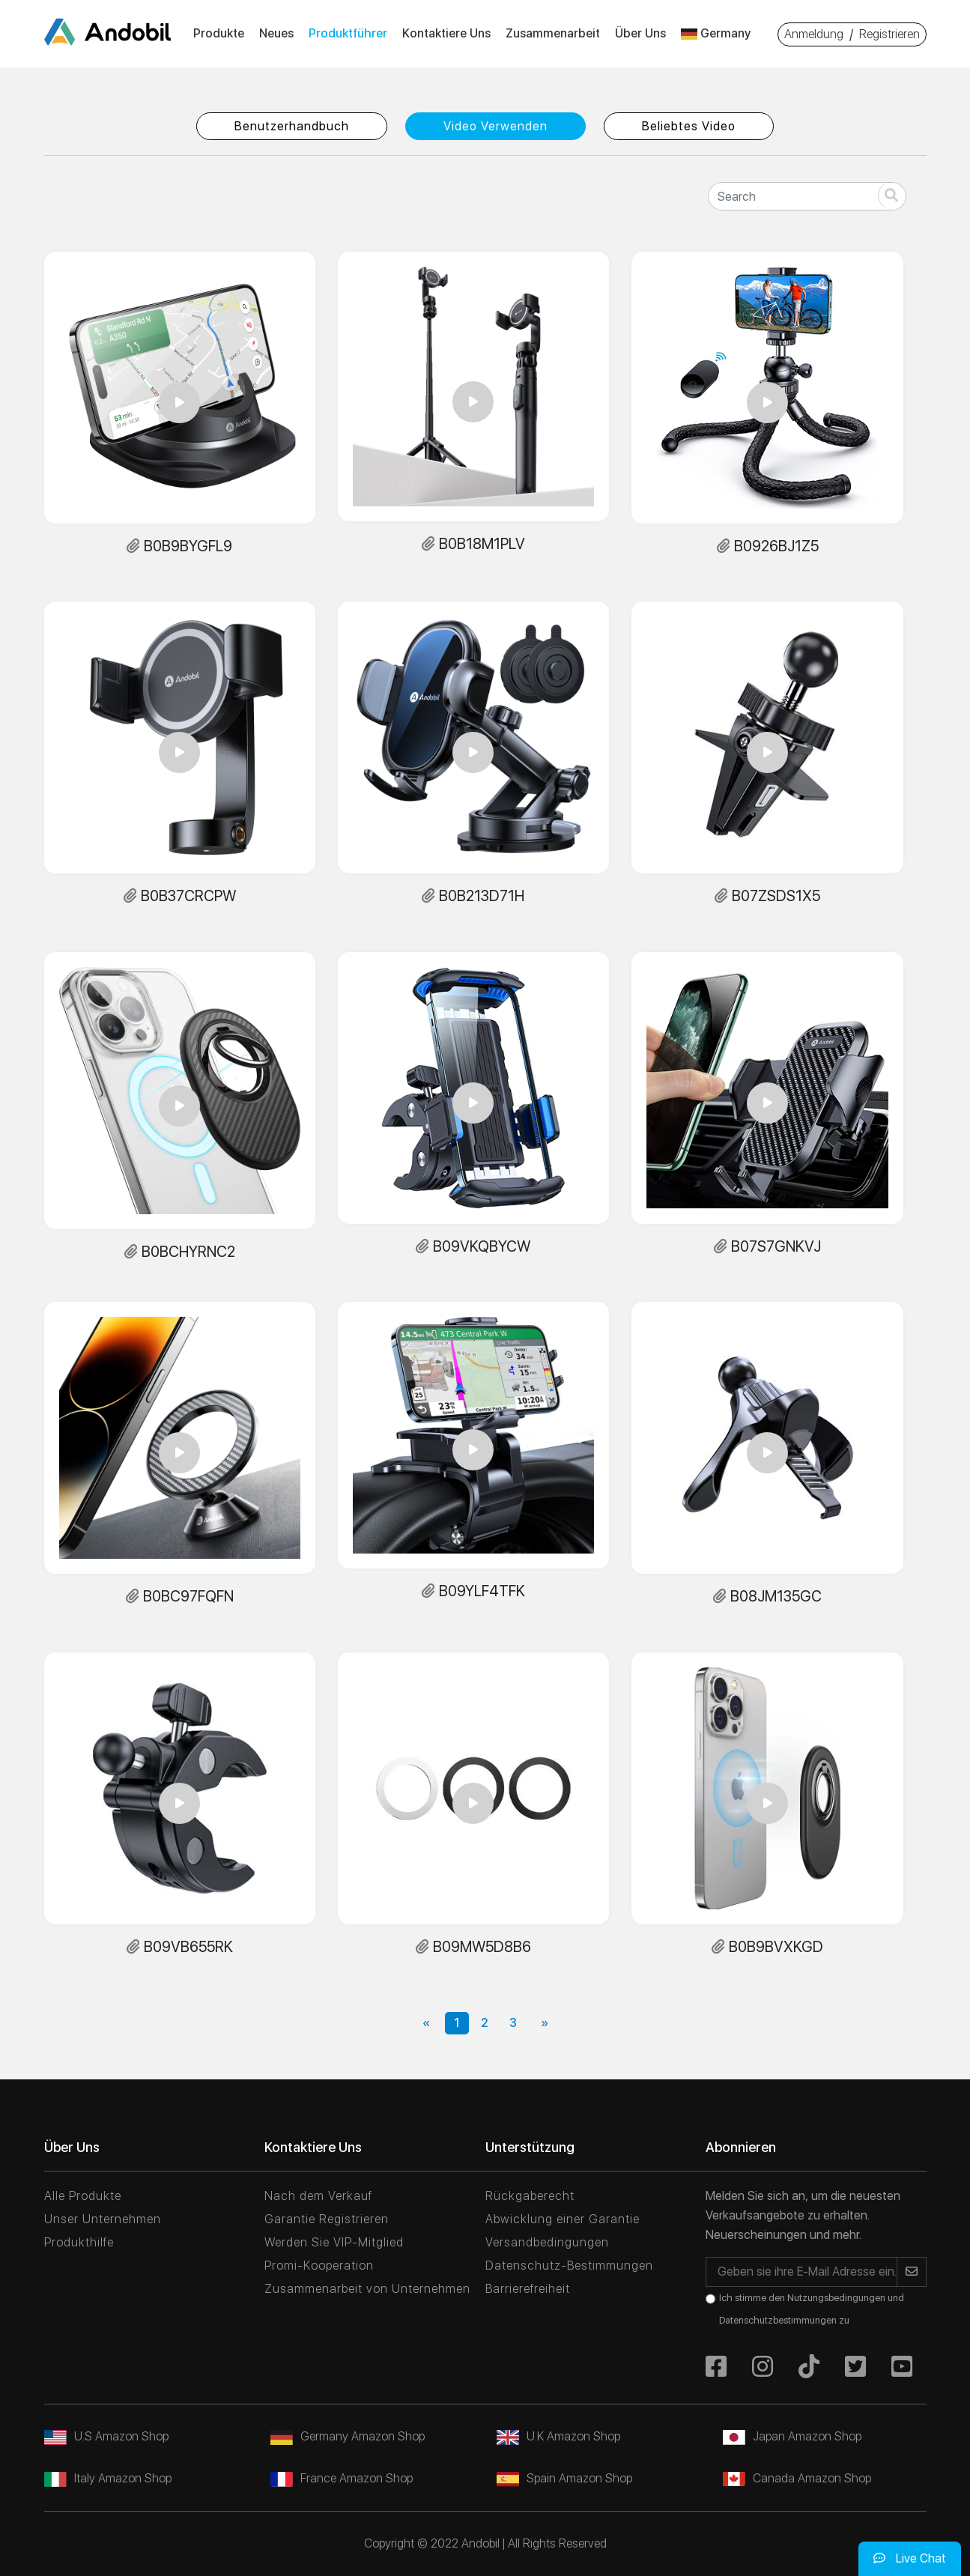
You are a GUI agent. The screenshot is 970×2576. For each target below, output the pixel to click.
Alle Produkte (82, 2196)
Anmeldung (813, 34)
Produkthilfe (79, 2242)
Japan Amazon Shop (792, 2436)
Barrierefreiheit (527, 2289)
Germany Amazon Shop (347, 2436)
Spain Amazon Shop (564, 2478)
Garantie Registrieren (326, 2219)
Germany (716, 33)
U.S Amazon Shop (106, 2436)
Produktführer (348, 33)
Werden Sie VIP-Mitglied (334, 2242)
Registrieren (889, 34)
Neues (276, 33)
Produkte (218, 33)
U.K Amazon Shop (558, 2436)
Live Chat (909, 2558)
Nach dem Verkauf (318, 2196)
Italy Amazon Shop (108, 2478)
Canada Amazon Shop (797, 2478)
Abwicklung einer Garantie (562, 2219)
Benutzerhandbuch (291, 126)
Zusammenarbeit (553, 33)
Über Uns (640, 33)
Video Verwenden (495, 126)
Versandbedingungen (547, 2242)
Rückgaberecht (530, 2196)
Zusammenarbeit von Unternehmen (367, 2289)
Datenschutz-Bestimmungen (569, 2265)
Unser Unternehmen (102, 2219)
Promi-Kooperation (319, 2265)
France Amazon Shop (341, 2478)
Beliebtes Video (689, 126)
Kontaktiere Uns (446, 33)
